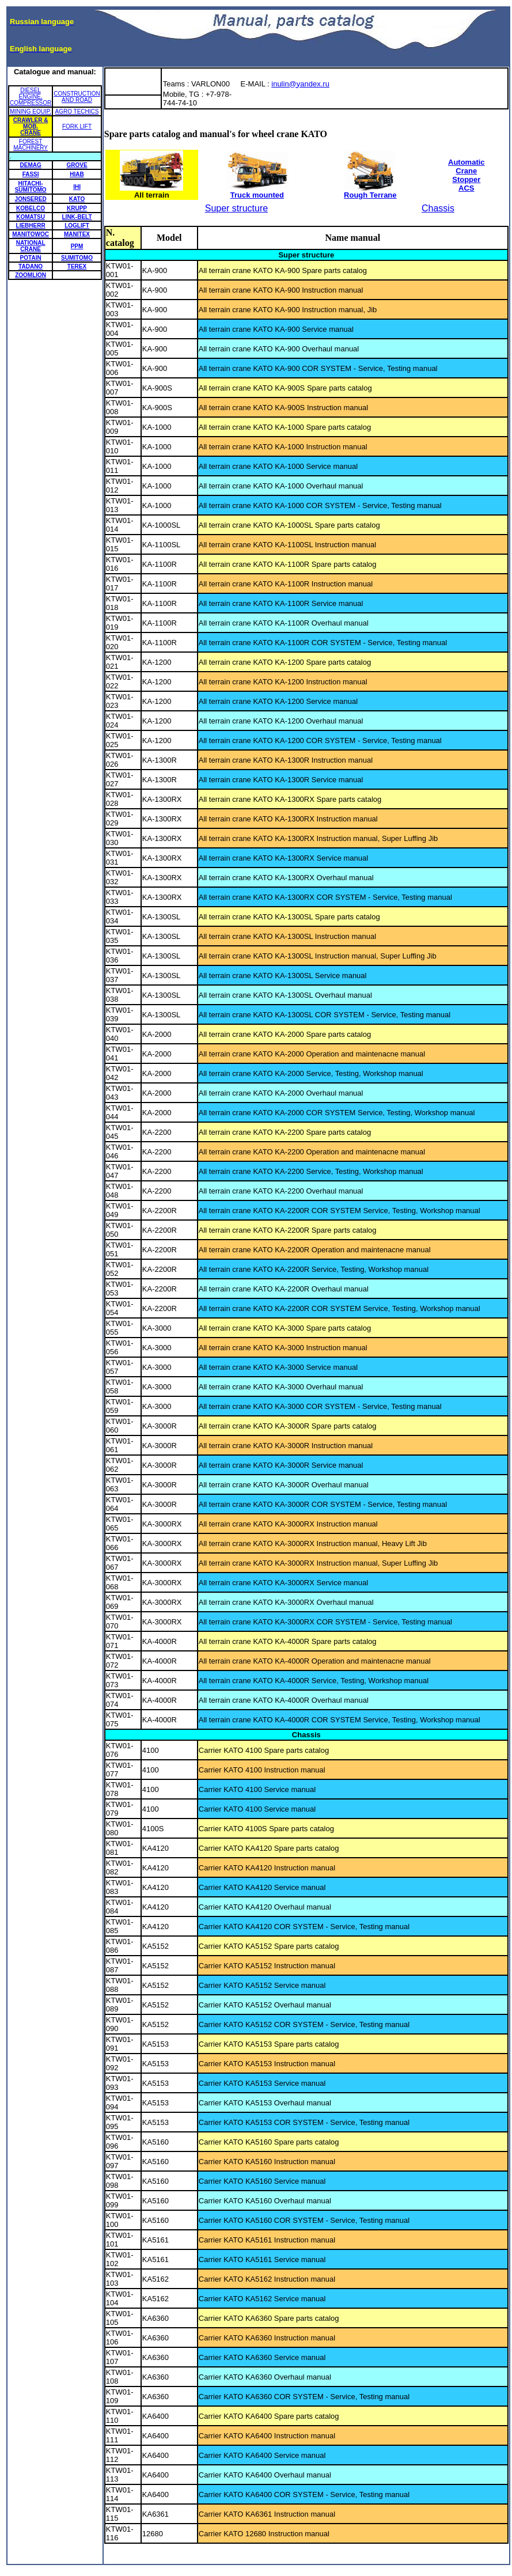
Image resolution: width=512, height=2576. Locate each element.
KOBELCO (30, 208)
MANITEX (77, 234)
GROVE (76, 165)
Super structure (236, 208)
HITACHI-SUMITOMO (31, 186)
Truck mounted (257, 191)
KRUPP (77, 208)
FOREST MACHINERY (30, 144)
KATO (77, 199)
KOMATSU (30, 217)
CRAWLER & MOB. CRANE (30, 126)
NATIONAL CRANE (30, 246)
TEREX (76, 266)
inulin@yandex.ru (300, 83)
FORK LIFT (77, 126)
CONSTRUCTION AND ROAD (77, 96)
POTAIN (30, 258)
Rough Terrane (370, 191)
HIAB (77, 174)
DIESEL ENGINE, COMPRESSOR (30, 96)
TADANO (30, 266)
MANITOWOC (30, 234)
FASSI (30, 174)
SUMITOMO (77, 258)
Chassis (438, 208)
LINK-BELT (77, 217)
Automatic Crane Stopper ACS (466, 175)
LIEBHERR (30, 225)
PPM (77, 246)
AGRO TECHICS (77, 111)
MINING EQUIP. (30, 111)
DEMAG (30, 165)
